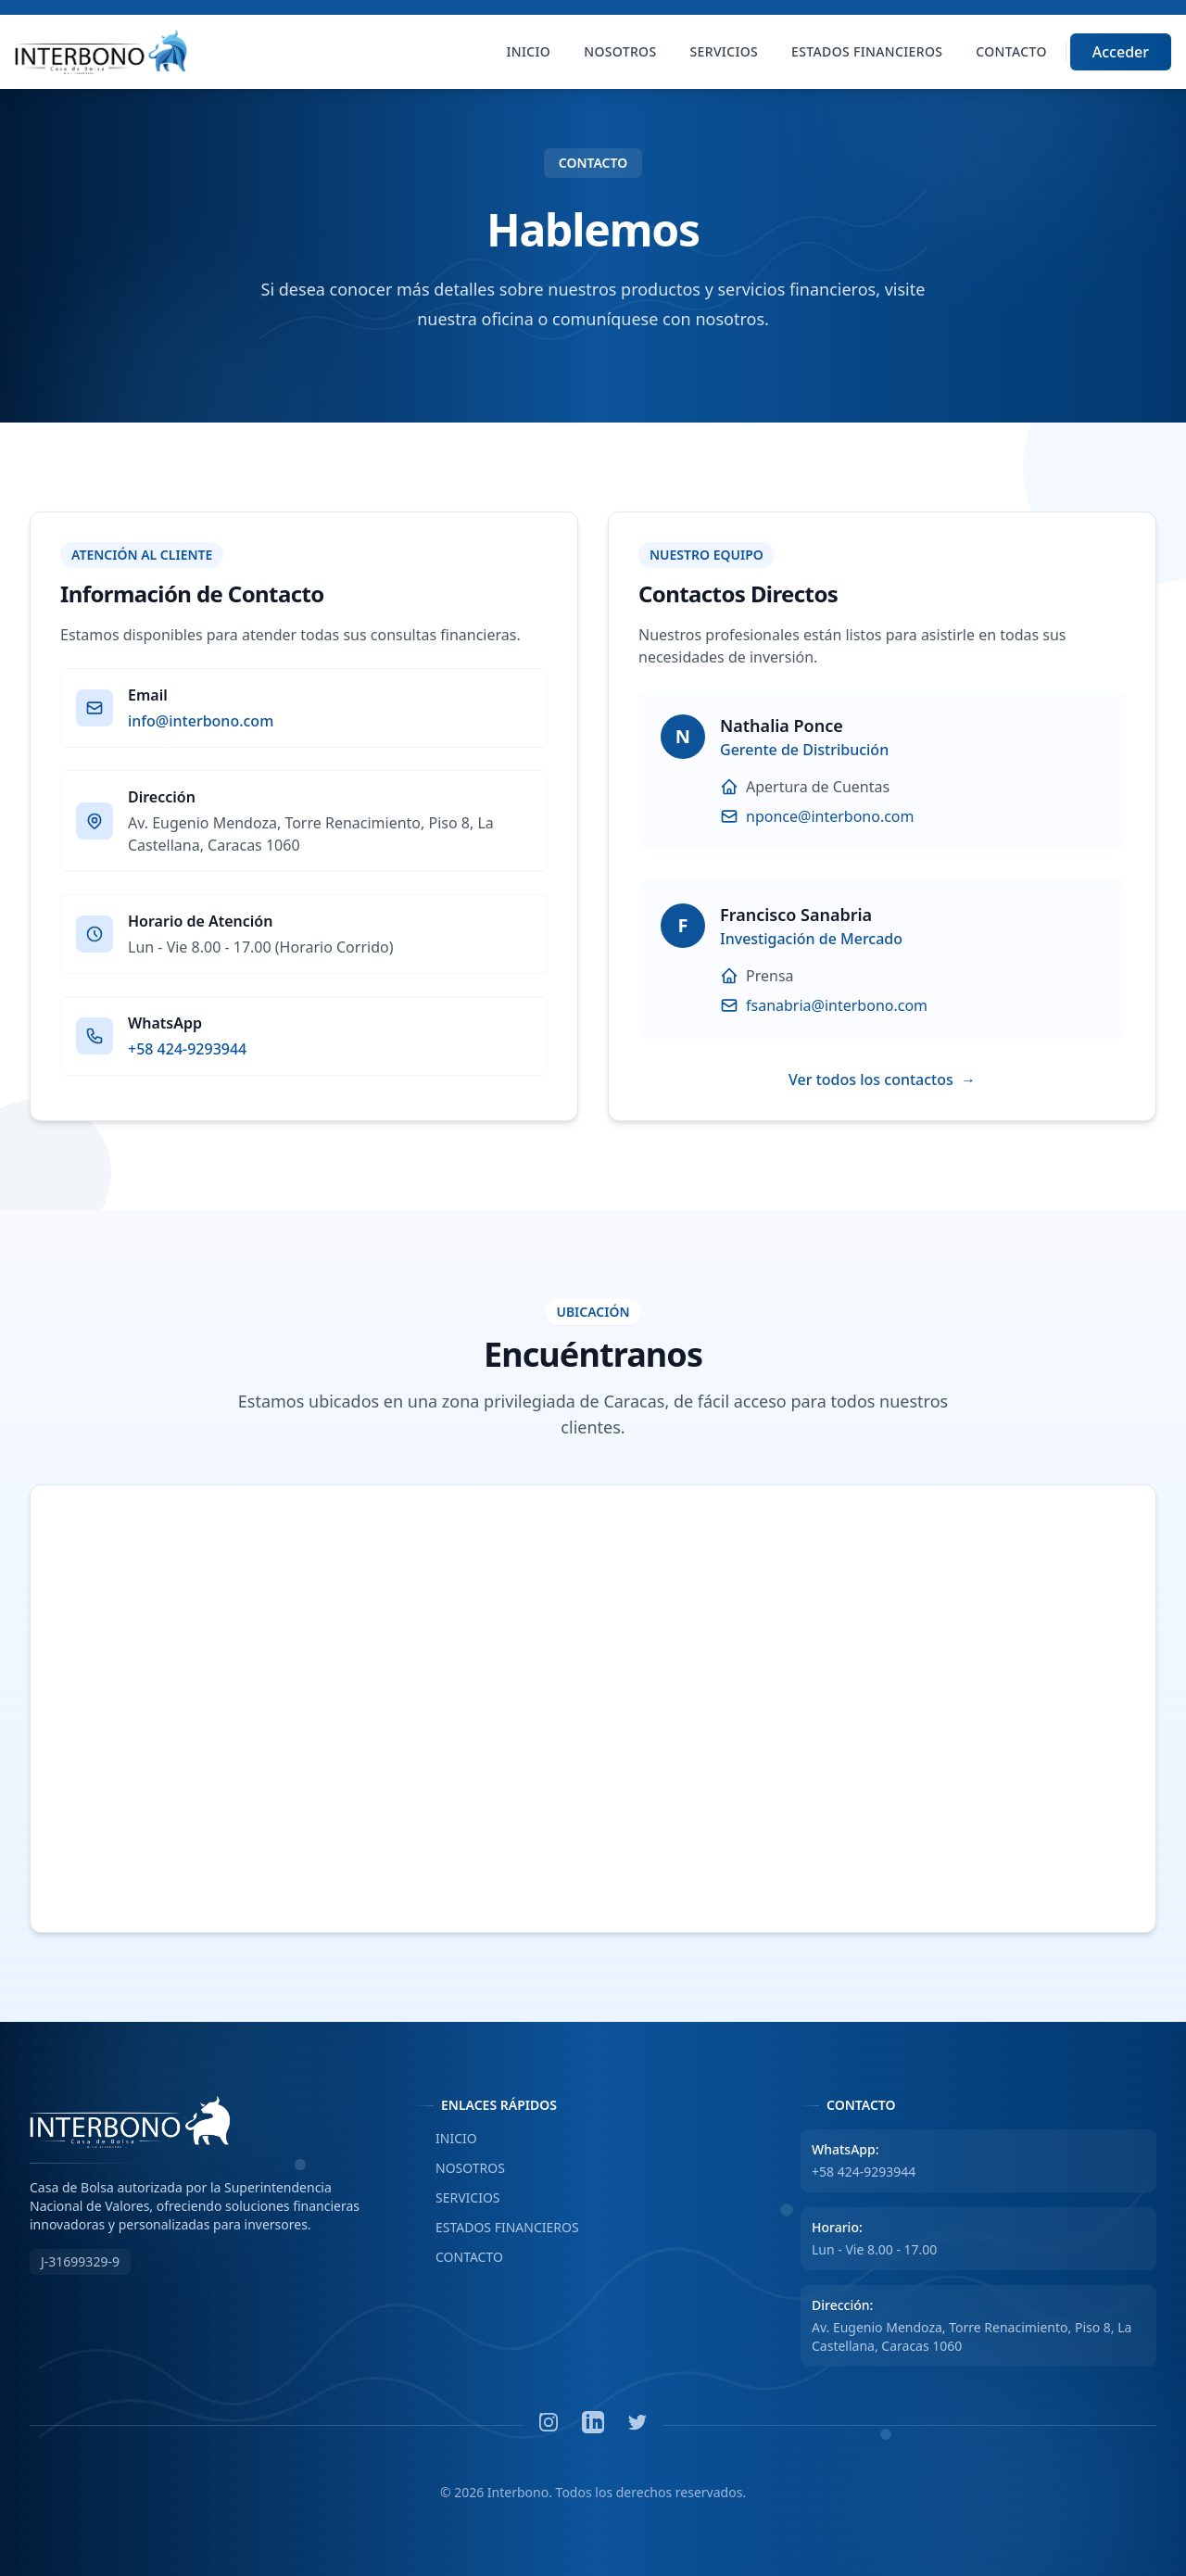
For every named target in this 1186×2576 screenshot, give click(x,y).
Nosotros (620, 51)
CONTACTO (459, 2257)
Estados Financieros (866, 51)
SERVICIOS (457, 2198)
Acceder (1120, 52)
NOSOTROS (460, 2168)
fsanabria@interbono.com (836, 1005)
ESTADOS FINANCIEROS (497, 2227)
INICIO (446, 2138)
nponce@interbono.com (830, 816)
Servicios (724, 51)
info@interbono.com (200, 721)
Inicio (529, 51)
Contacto (1011, 51)
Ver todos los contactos (882, 1079)
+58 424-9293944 (187, 1049)
